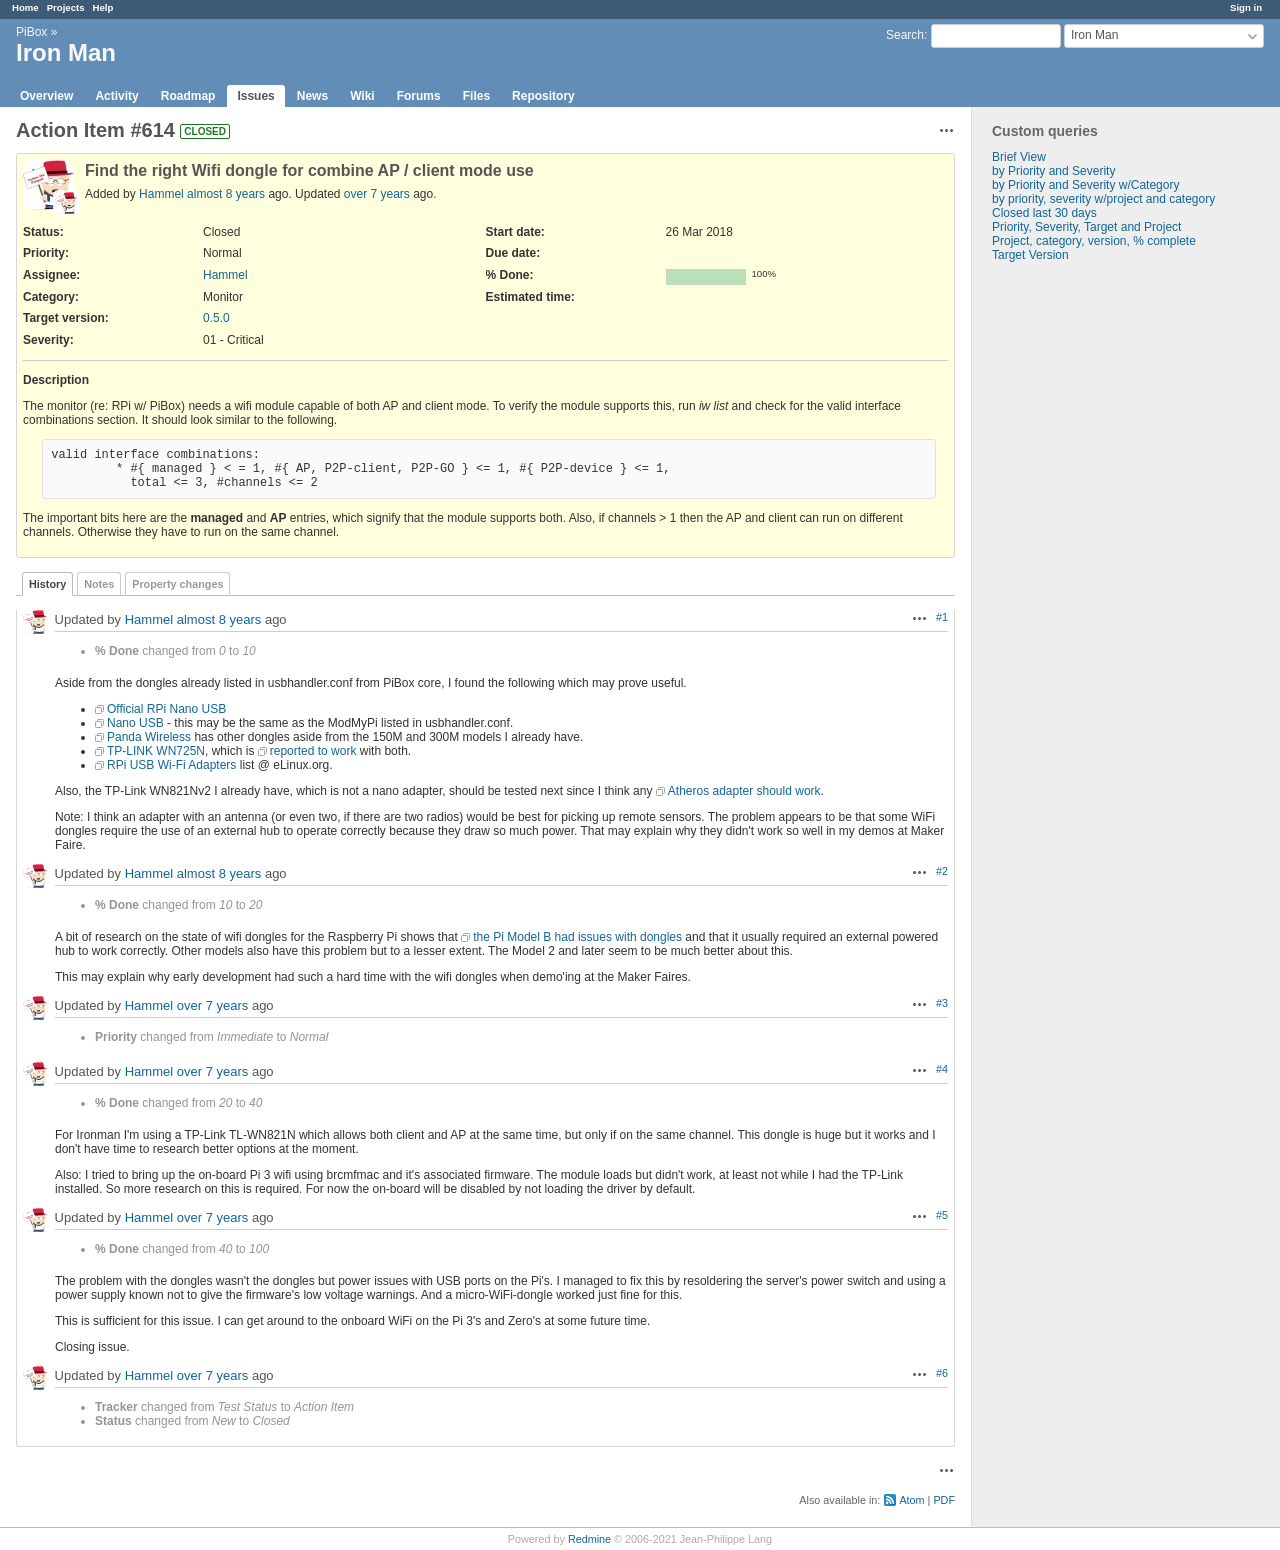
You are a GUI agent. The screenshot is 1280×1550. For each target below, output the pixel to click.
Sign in (1246, 7)
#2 (942, 871)
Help (103, 7)
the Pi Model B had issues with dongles (577, 937)
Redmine (589, 1539)
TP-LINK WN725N (156, 751)
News (312, 96)
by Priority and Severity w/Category (1085, 185)
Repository (543, 96)
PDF (944, 1500)
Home (25, 7)
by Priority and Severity (1053, 171)
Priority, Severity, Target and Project (1086, 227)
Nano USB (135, 723)
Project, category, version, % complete (1094, 241)
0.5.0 (216, 318)
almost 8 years (226, 194)
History (47, 584)
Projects (66, 7)
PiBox (31, 32)
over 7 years (377, 194)
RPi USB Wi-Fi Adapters (171, 765)
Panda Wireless (149, 737)
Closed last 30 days (1044, 213)
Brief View (1019, 157)
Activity (116, 96)
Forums (419, 96)
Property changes (177, 584)
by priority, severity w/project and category (1103, 199)
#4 (942, 1069)
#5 (942, 1215)
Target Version (1030, 255)
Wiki (362, 96)
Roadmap (188, 96)
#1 (942, 617)
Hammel (161, 194)
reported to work (313, 751)
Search (905, 35)
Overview (46, 96)
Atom (911, 1500)
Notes (99, 584)
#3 (942, 1003)
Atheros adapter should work (744, 791)
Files (476, 96)
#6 (942, 1373)
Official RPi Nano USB (166, 709)
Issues (255, 96)
